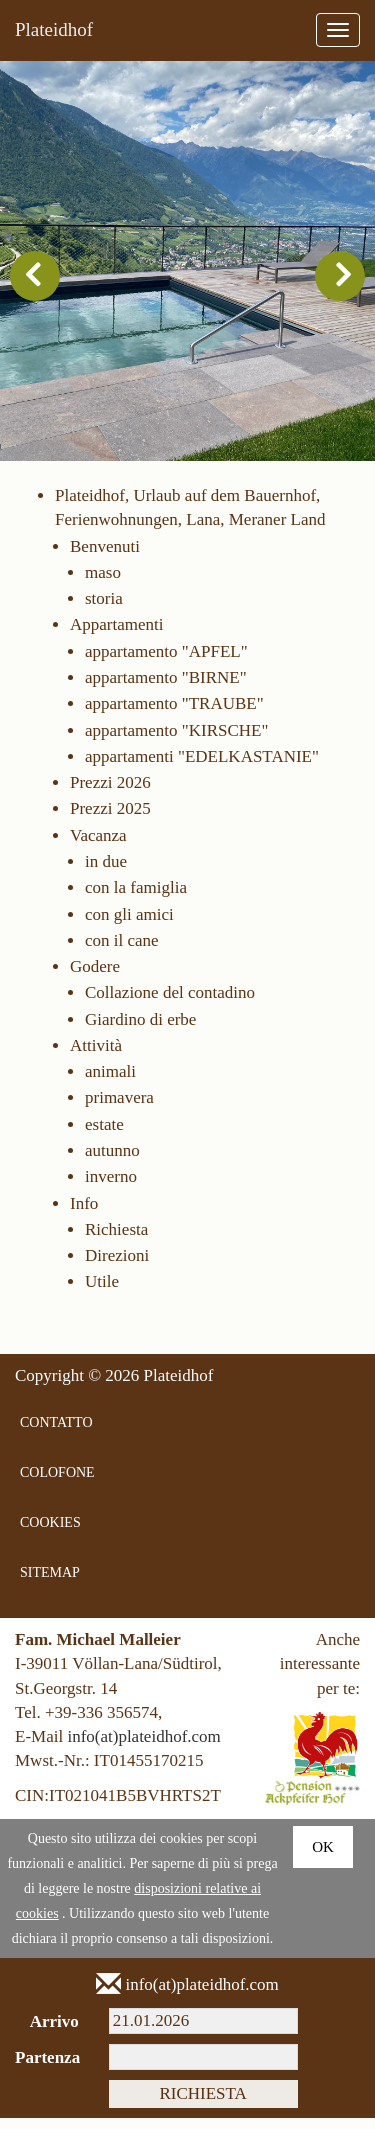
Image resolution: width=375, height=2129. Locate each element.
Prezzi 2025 (110, 819)
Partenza (47, 2068)
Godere (95, 977)
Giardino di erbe (140, 1029)
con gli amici (129, 924)
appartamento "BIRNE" (166, 687)
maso (103, 582)
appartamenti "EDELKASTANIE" (202, 766)
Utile (102, 1292)
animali (110, 1082)
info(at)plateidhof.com (143, 1747)
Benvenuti (105, 556)
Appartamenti (116, 635)
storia (104, 609)
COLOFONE (57, 1483)
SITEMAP (50, 1583)
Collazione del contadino (170, 1003)
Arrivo (54, 2032)
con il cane (122, 950)
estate (104, 1134)
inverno (111, 1187)
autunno (112, 1161)
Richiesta (116, 1239)
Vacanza (98, 845)
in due (106, 871)
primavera (119, 1108)
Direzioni (117, 1266)
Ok (323, 1858)
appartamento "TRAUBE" (174, 714)
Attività (96, 1055)
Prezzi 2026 (110, 793)
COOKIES (50, 1533)
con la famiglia (136, 898)
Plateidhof (54, 29)
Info (84, 1213)
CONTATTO (56, 1433)
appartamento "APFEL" (166, 661)
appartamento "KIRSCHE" (176, 740)
